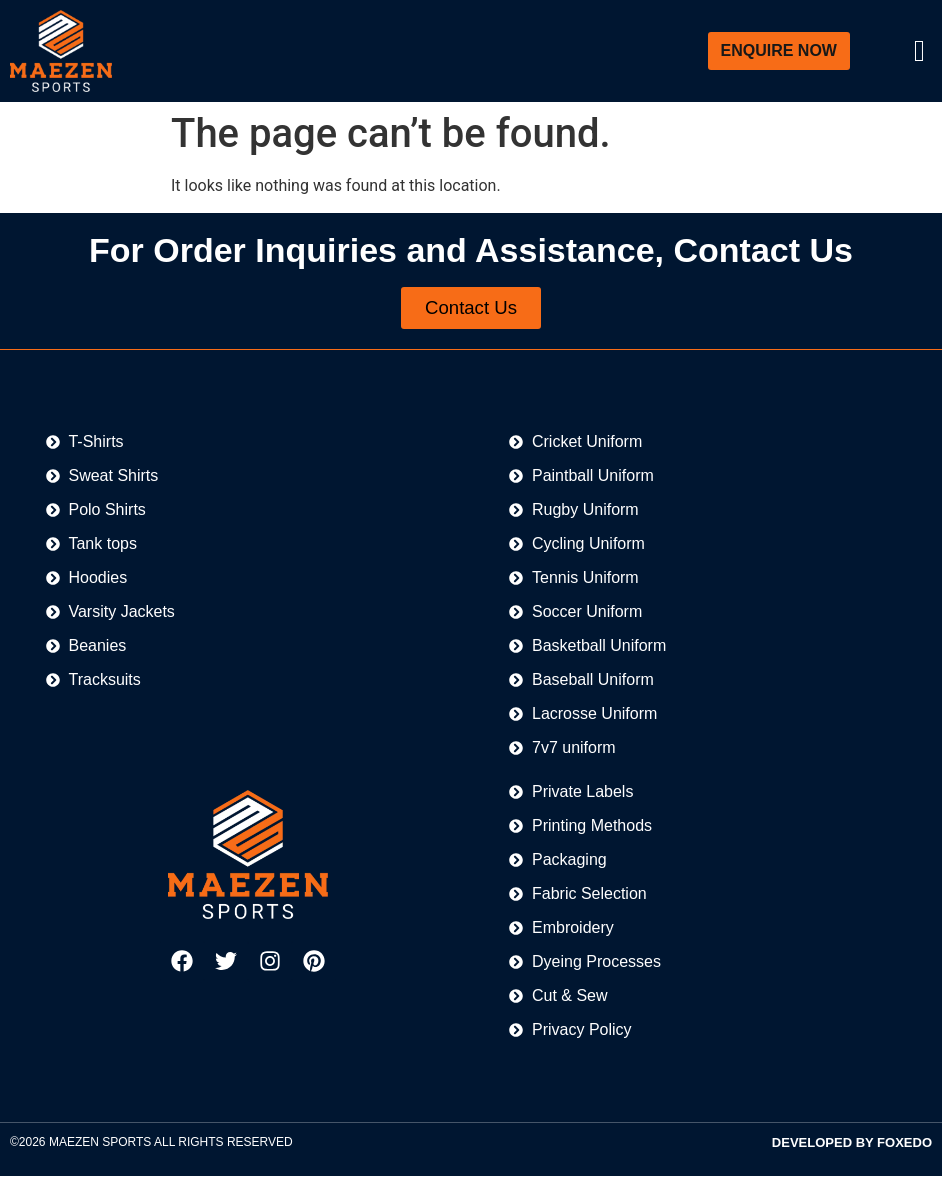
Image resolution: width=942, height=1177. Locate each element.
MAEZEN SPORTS (100, 1144)
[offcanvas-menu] (919, 51)
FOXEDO (904, 1144)
